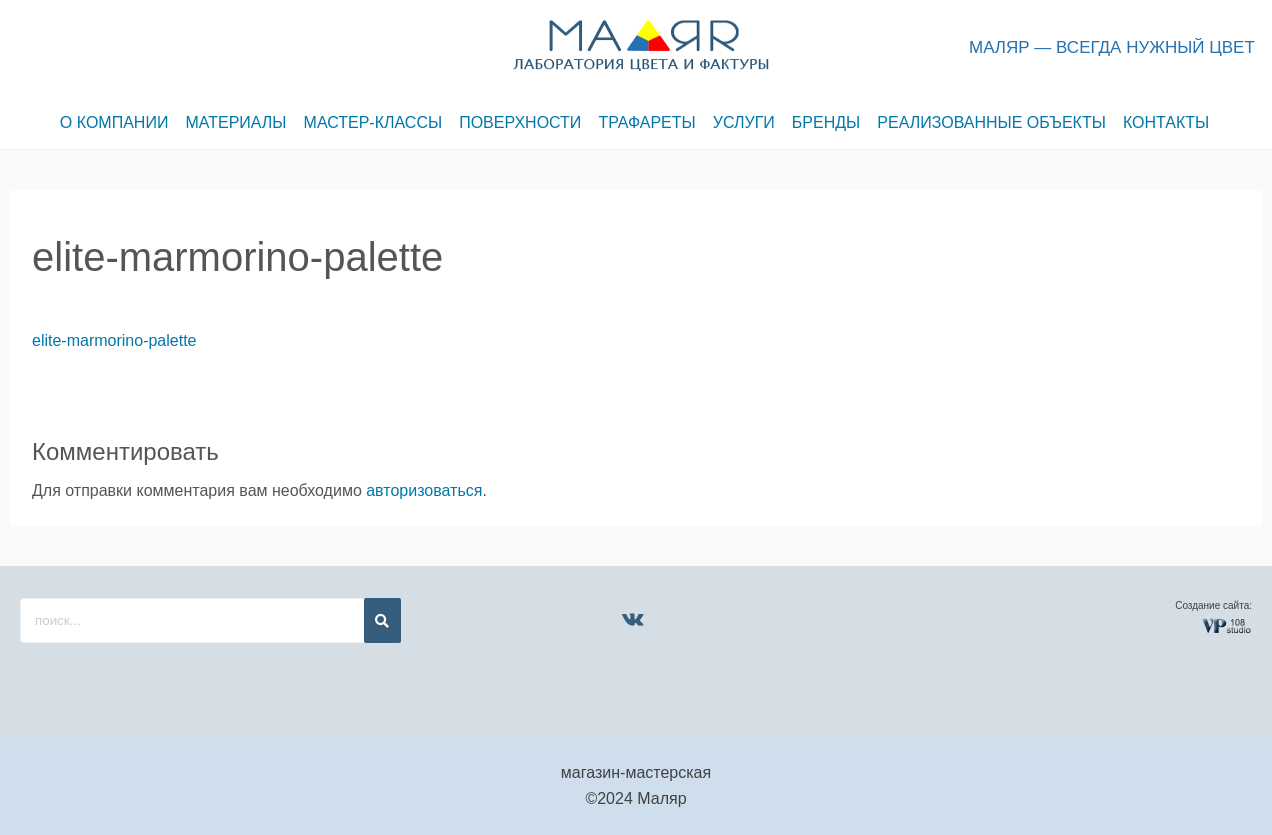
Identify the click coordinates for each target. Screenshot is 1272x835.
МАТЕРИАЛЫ (228, 122)
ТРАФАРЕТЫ (648, 122)
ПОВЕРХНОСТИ (519, 122)
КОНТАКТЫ (1179, 122)
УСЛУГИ (748, 122)
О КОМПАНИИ (104, 122)
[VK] (632, 619)
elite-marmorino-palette (114, 340)
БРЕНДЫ (833, 122)
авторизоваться (424, 490)
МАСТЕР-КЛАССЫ (368, 122)
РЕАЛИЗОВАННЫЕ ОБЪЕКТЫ (1002, 122)
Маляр (661, 798)
